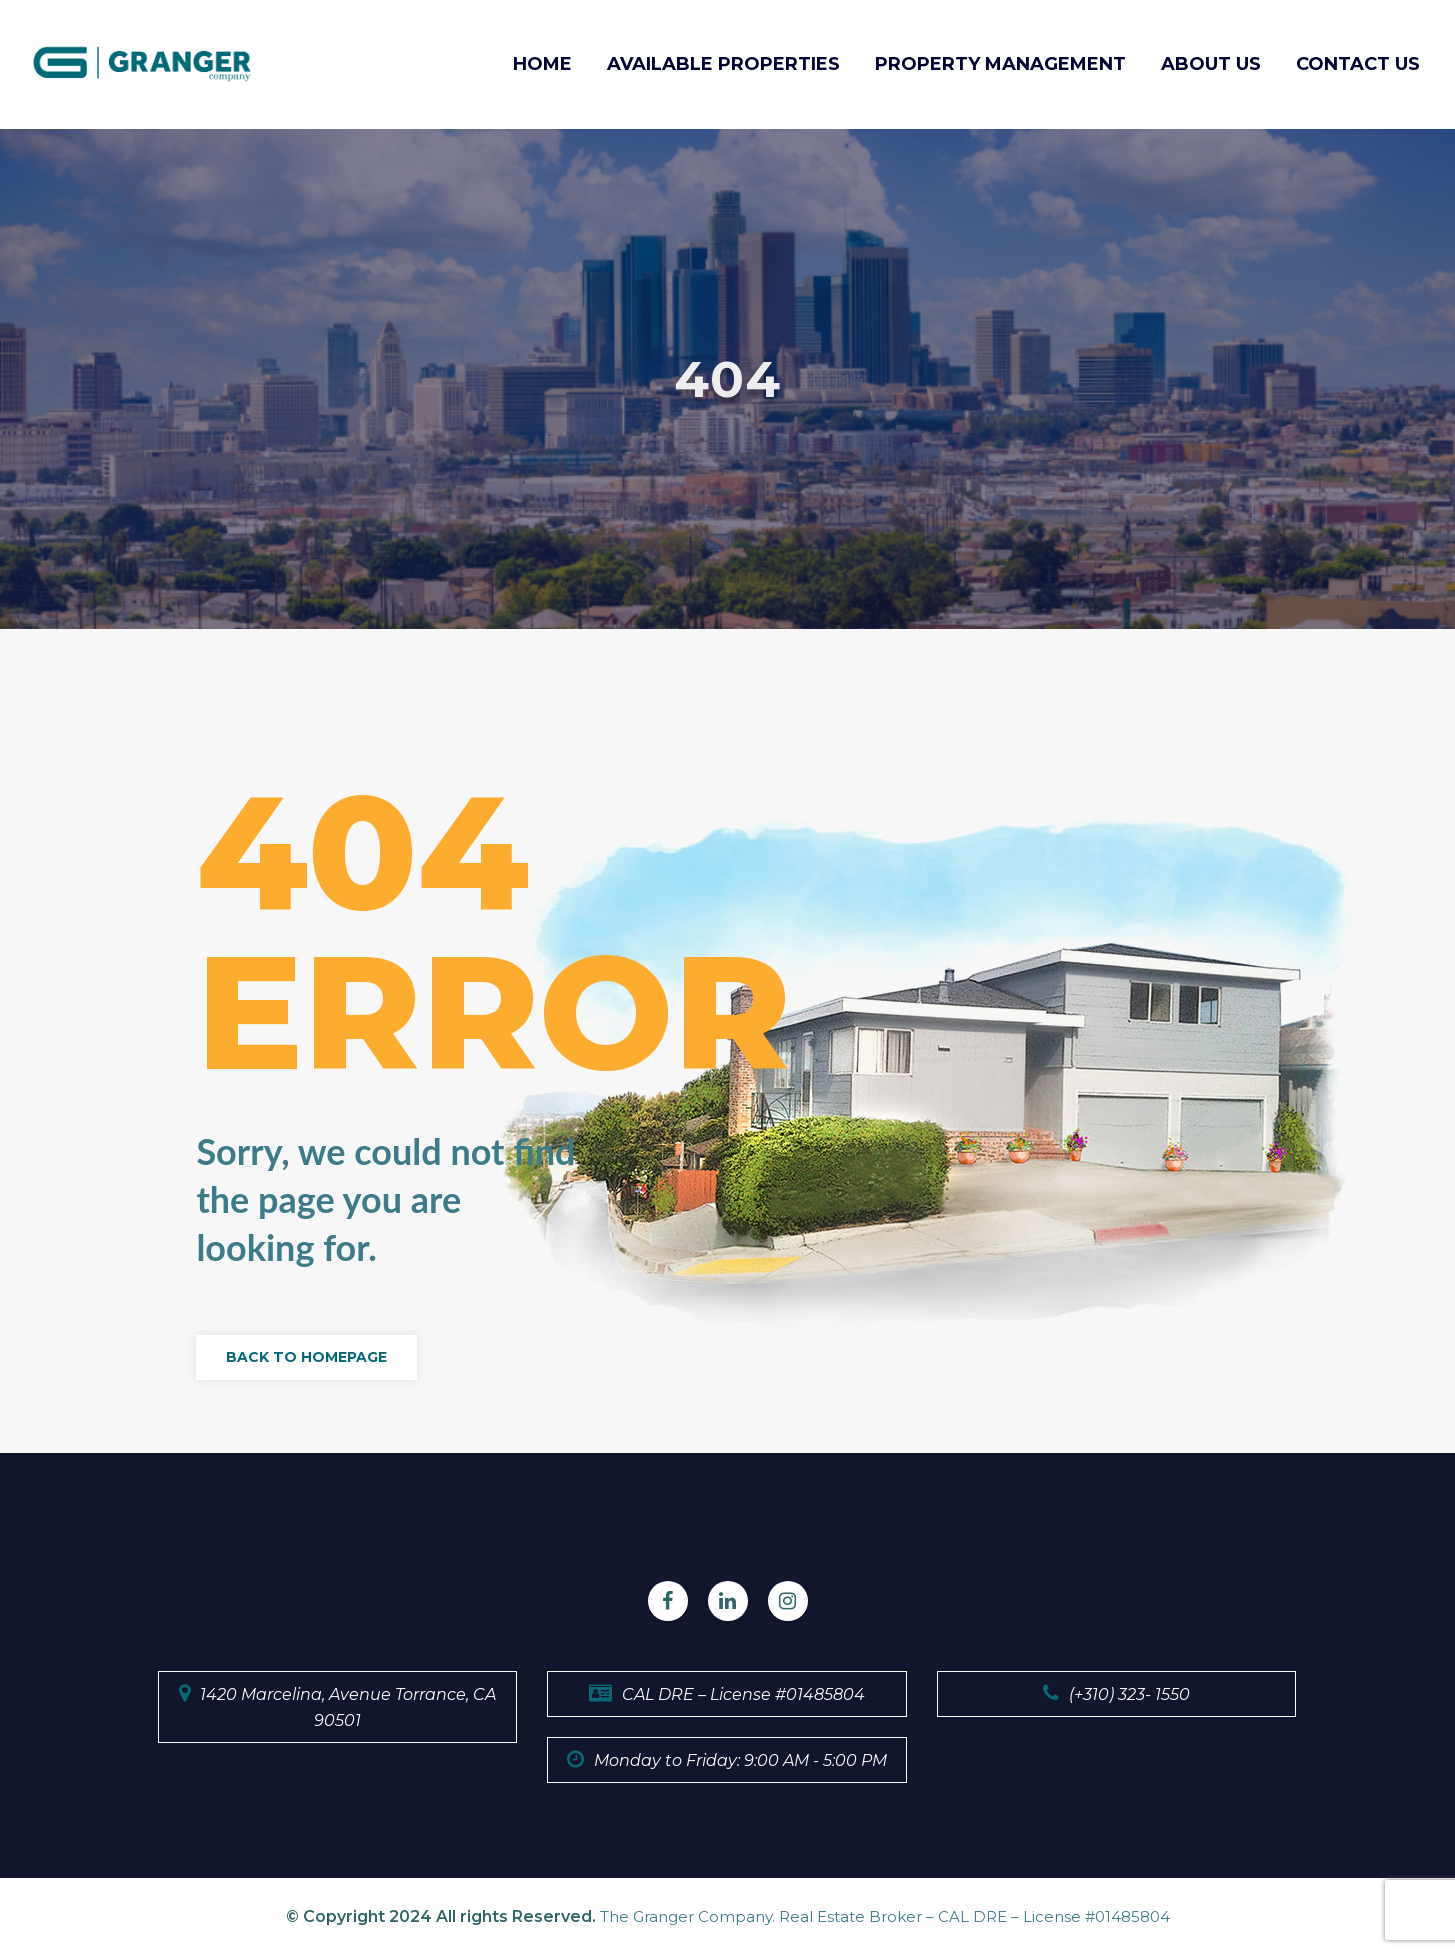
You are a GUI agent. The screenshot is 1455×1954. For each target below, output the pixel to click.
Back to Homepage (306, 1358)
